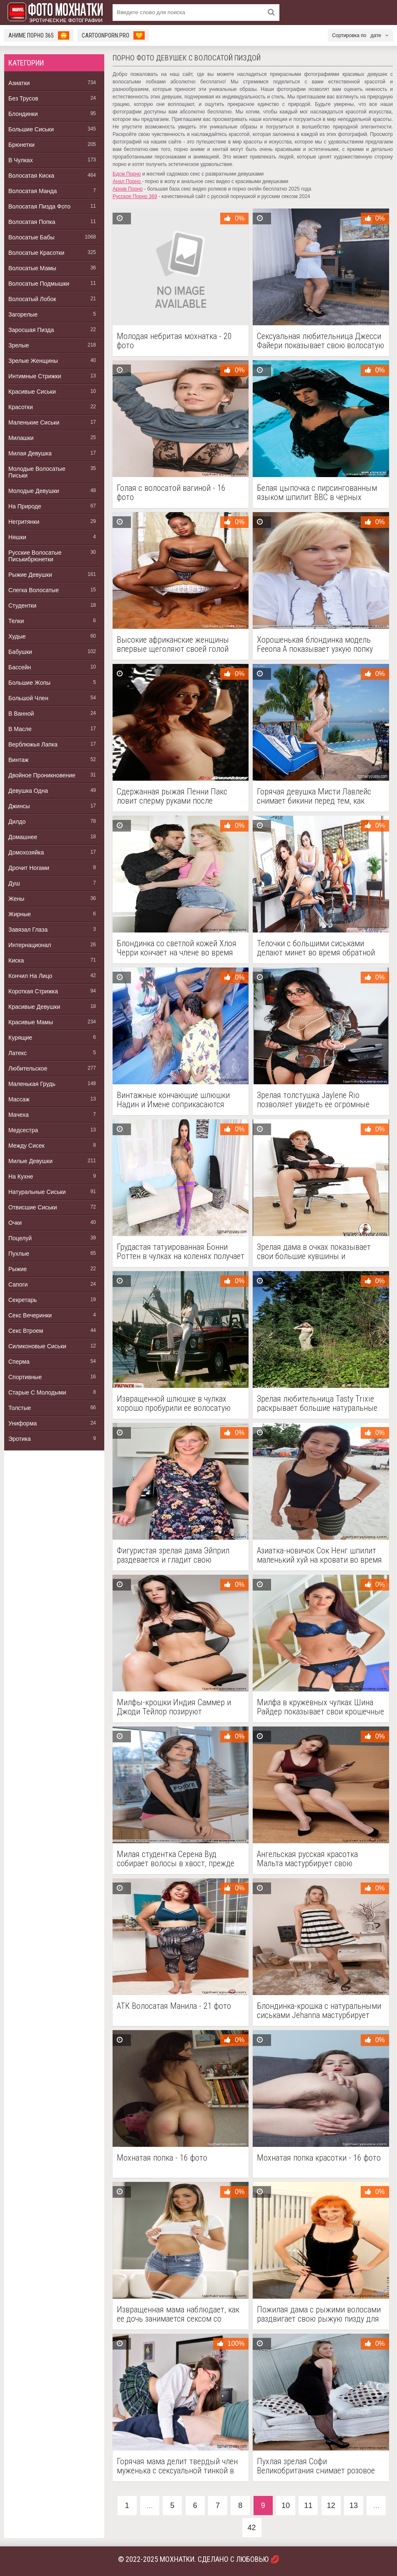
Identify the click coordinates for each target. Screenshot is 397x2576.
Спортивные (25, 1377)
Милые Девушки (30, 1161)
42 (251, 2527)
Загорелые (23, 314)
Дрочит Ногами (28, 868)
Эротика (19, 1438)
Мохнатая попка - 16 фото (162, 2158)
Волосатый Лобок (32, 299)
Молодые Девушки (33, 491)
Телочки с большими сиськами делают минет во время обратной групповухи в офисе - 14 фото (316, 948)
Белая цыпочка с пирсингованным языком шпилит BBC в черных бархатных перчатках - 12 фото (317, 492)
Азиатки (19, 83)
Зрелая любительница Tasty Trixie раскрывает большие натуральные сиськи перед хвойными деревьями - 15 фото (319, 1403)
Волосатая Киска (31, 175)
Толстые (19, 1408)
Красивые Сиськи (32, 391)
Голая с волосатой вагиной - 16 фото (171, 492)
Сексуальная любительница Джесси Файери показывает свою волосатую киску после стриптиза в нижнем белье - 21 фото (320, 341)
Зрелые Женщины (33, 360)
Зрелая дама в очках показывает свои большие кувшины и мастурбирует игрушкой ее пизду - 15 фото (316, 1251)
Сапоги (18, 1284)
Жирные (19, 914)
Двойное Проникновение (41, 775)
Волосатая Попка (31, 222)
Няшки (17, 537)
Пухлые (18, 1253)
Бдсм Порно (127, 174)
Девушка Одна (28, 790)
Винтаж (18, 759)
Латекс (17, 1053)
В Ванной (21, 713)
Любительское (27, 1068)
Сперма (19, 1361)
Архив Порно (128, 189)
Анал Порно (127, 181)
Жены (16, 898)
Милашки (21, 438)
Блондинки (23, 114)
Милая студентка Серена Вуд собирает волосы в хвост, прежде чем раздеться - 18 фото (175, 1859)
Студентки (22, 605)
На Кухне (20, 1176)
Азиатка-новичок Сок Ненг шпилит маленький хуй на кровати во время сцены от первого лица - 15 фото (319, 1555)
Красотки (20, 407)
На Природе (24, 506)
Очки (15, 1222)
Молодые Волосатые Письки (36, 472)
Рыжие (17, 1269)
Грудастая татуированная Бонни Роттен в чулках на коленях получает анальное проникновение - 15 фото (180, 1251)
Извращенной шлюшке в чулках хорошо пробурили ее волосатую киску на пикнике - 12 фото (174, 1403)
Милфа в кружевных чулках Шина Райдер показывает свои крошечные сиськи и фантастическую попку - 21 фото (320, 1707)
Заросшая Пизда (31, 330)
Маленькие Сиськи (33, 422)
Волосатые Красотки (36, 252)
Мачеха (18, 1114)
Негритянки (23, 521)
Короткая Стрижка (33, 991)
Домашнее (22, 837)
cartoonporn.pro (113, 35)
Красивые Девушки (34, 1006)
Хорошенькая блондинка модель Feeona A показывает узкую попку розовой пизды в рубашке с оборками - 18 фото (315, 644)
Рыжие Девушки (30, 574)
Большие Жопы (29, 682)
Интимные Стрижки (34, 376)
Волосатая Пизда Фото (39, 206)
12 (331, 2505)
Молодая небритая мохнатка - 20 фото (174, 341)
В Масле (20, 729)
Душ (14, 883)
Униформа (22, 1423)
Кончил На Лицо (30, 976)
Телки (16, 621)
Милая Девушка (30, 453)
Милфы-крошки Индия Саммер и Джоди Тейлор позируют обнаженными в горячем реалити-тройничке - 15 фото (176, 1707)
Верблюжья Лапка (33, 744)
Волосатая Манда (32, 191)
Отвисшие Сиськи (32, 1207)
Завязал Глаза (28, 929)
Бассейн (19, 667)
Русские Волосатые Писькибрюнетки (34, 556)
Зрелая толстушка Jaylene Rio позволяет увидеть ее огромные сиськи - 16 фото (313, 1100)
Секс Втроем (25, 1330)
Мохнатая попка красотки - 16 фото (319, 2158)
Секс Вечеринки (30, 1315)
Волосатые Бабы (31, 237)
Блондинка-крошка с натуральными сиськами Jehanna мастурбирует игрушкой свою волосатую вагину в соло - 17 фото (319, 2010)
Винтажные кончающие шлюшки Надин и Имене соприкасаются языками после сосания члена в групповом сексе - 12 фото (173, 1100)
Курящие (20, 1037)
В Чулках (20, 160)
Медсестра (23, 1130)
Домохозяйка (26, 852)
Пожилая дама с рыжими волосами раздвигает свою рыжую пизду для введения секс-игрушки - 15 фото (319, 2314)
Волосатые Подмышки (38, 283)
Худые (17, 636)
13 (353, 2505)
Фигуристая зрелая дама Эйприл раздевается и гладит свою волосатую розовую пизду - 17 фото (179, 1555)
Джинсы (19, 806)
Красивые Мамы (30, 1022)
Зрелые (18, 345)
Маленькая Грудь (31, 1084)
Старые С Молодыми (37, 1392)
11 (308, 2505)
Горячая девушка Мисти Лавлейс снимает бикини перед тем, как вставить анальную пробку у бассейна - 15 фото (314, 796)
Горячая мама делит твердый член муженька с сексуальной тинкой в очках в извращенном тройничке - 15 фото (177, 2466)
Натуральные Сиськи (37, 1192)
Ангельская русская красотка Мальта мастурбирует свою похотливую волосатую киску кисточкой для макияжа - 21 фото (315, 1859)
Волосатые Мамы (32, 268)
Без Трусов (23, 98)
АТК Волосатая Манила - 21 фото (174, 2006)
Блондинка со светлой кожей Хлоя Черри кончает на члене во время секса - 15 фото (176, 948)
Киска (16, 960)
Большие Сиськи (31, 129)
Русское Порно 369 (135, 196)
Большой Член (28, 698)
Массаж (19, 1099)
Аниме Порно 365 (38, 35)
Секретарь (22, 1300)
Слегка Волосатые (33, 590)
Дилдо (16, 821)
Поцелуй (20, 1238)
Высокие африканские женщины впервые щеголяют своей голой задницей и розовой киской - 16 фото (173, 644)
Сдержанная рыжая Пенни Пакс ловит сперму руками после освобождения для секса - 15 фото (177, 796)
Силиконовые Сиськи (37, 1346)
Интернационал (29, 945)
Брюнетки (21, 144)
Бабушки (20, 651)
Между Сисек (26, 1145)
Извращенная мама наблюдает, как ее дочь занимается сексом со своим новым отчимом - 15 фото (178, 2314)
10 (285, 2505)
